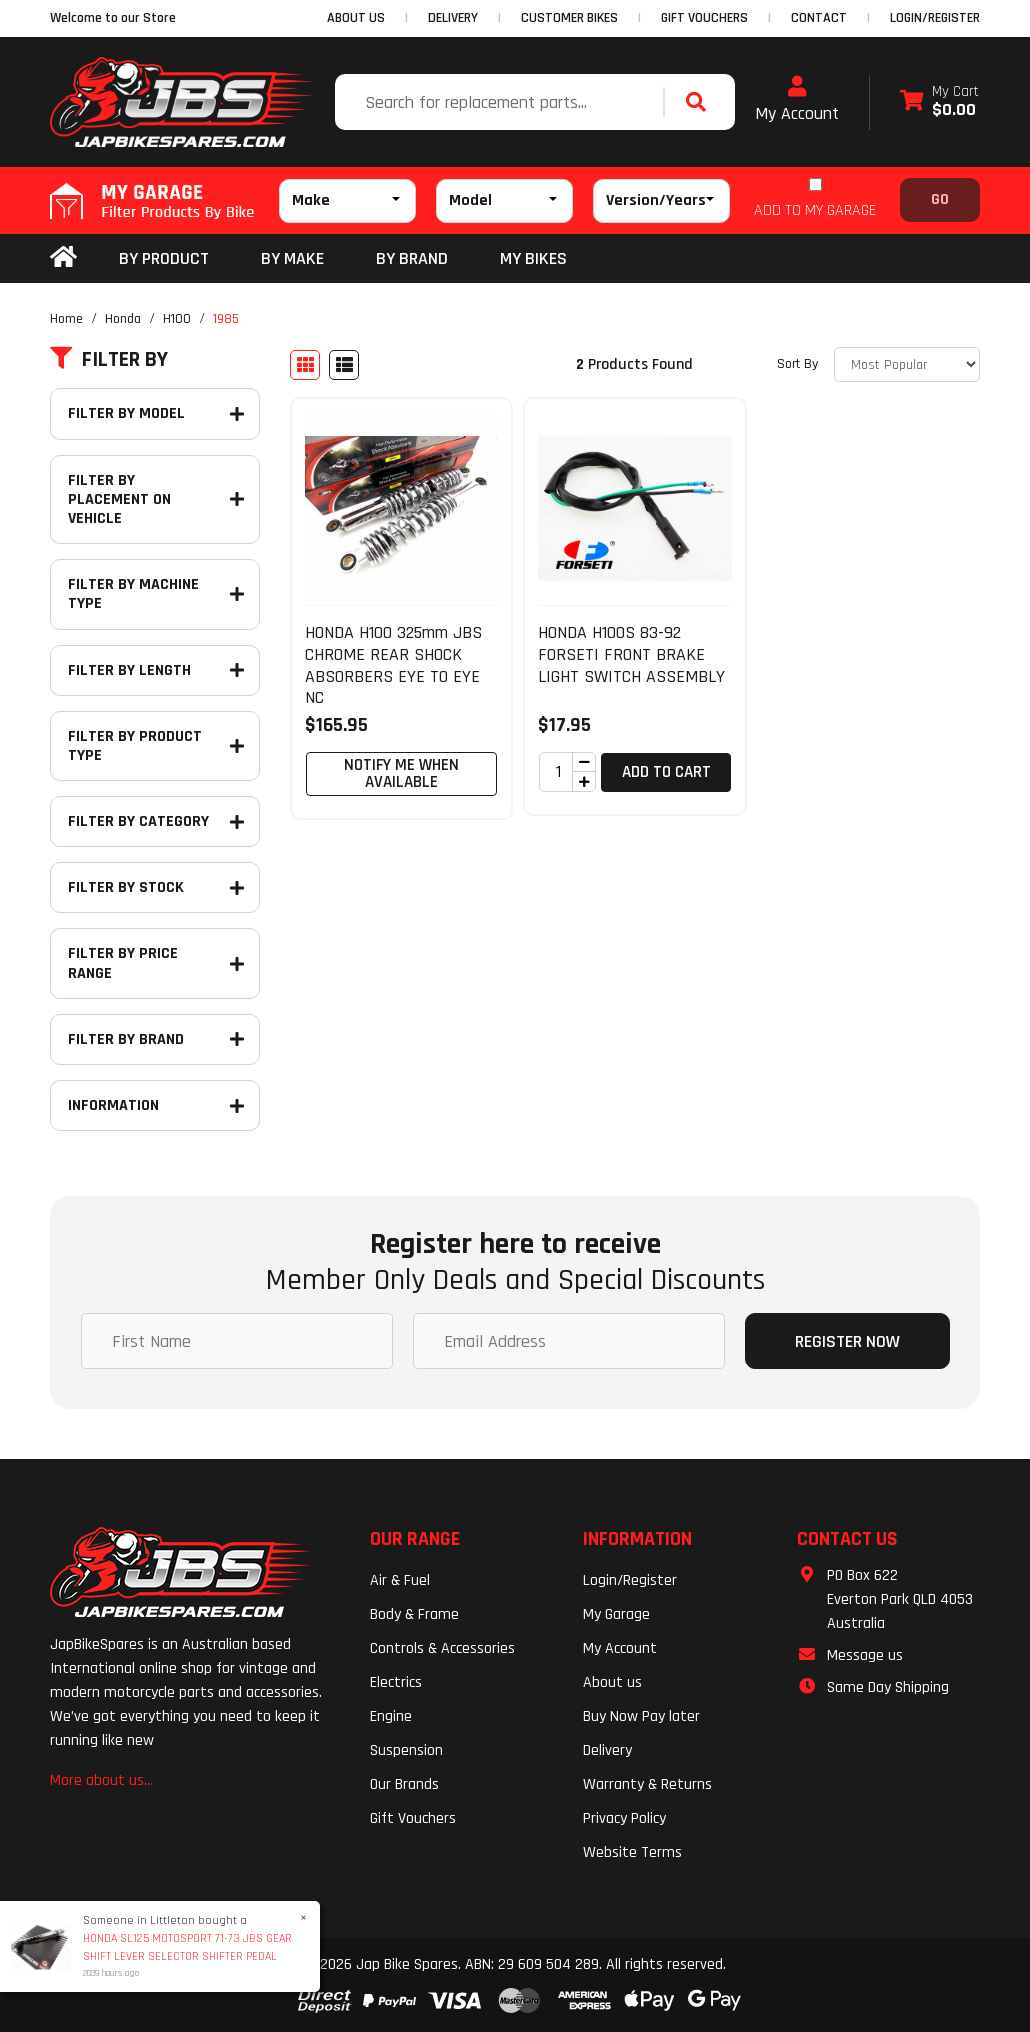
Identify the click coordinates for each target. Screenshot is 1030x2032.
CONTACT (819, 18)
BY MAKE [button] (292, 258)
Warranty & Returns (647, 1784)
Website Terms (632, 1852)
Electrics (396, 1682)
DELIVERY (453, 18)
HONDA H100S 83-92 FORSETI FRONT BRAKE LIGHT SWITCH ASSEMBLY (631, 654)
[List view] (344, 365)
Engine (391, 1716)
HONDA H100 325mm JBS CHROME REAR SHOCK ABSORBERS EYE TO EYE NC (393, 665)
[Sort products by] (907, 364)
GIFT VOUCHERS (704, 18)
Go (940, 199)
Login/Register (935, 18)
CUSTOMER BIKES (569, 18)
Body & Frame (414, 1614)
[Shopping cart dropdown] (939, 102)
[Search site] (701, 102)
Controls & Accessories (442, 1648)
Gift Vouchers (413, 1818)
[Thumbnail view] (305, 365)
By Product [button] (164, 258)
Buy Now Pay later (641, 1716)
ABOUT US (356, 18)
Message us (865, 1655)
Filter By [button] (109, 360)
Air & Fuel (400, 1580)
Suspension (406, 1750)
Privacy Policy (624, 1818)
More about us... (101, 1780)
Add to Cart (666, 772)
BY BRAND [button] (412, 258)
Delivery (607, 1750)
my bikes (533, 258)
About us (612, 1682)
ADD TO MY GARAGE (815, 210)
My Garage (616, 1614)
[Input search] (501, 102)
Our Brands (404, 1784)
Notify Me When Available (401, 773)
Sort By (797, 364)
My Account (797, 100)
